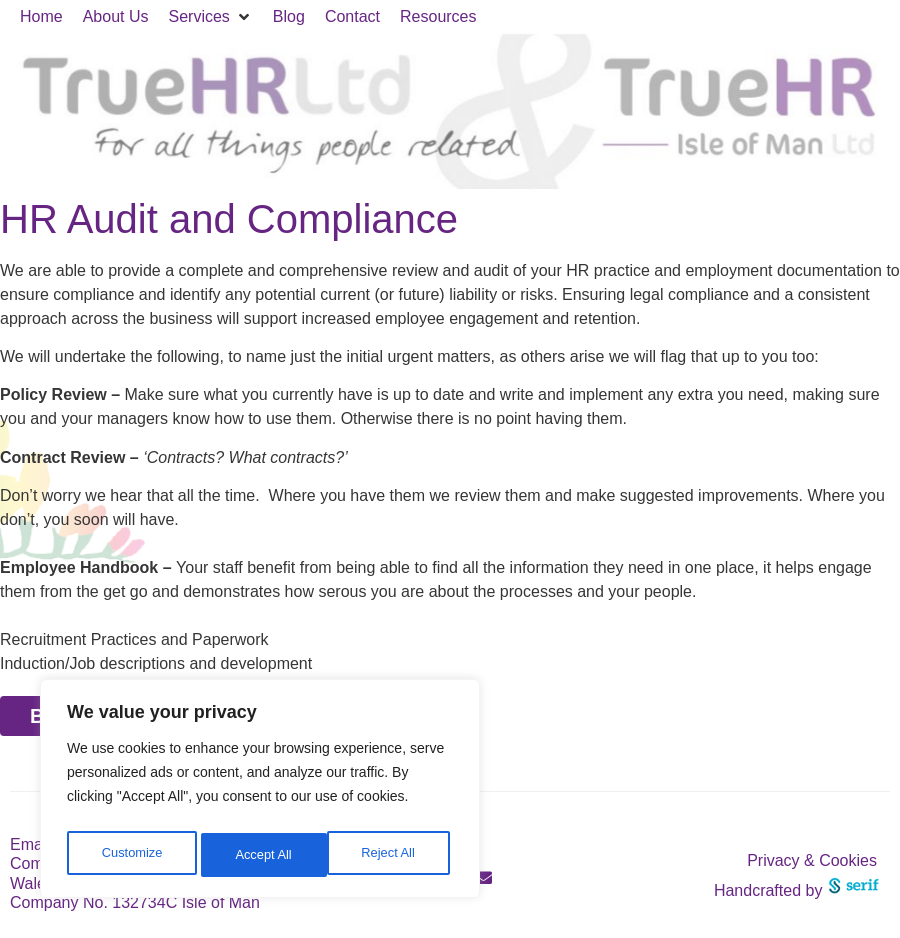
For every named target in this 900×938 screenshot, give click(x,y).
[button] (211, 17)
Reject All (262, 855)
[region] (260, 793)
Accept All (391, 855)
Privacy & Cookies (812, 860)
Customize (131, 855)
